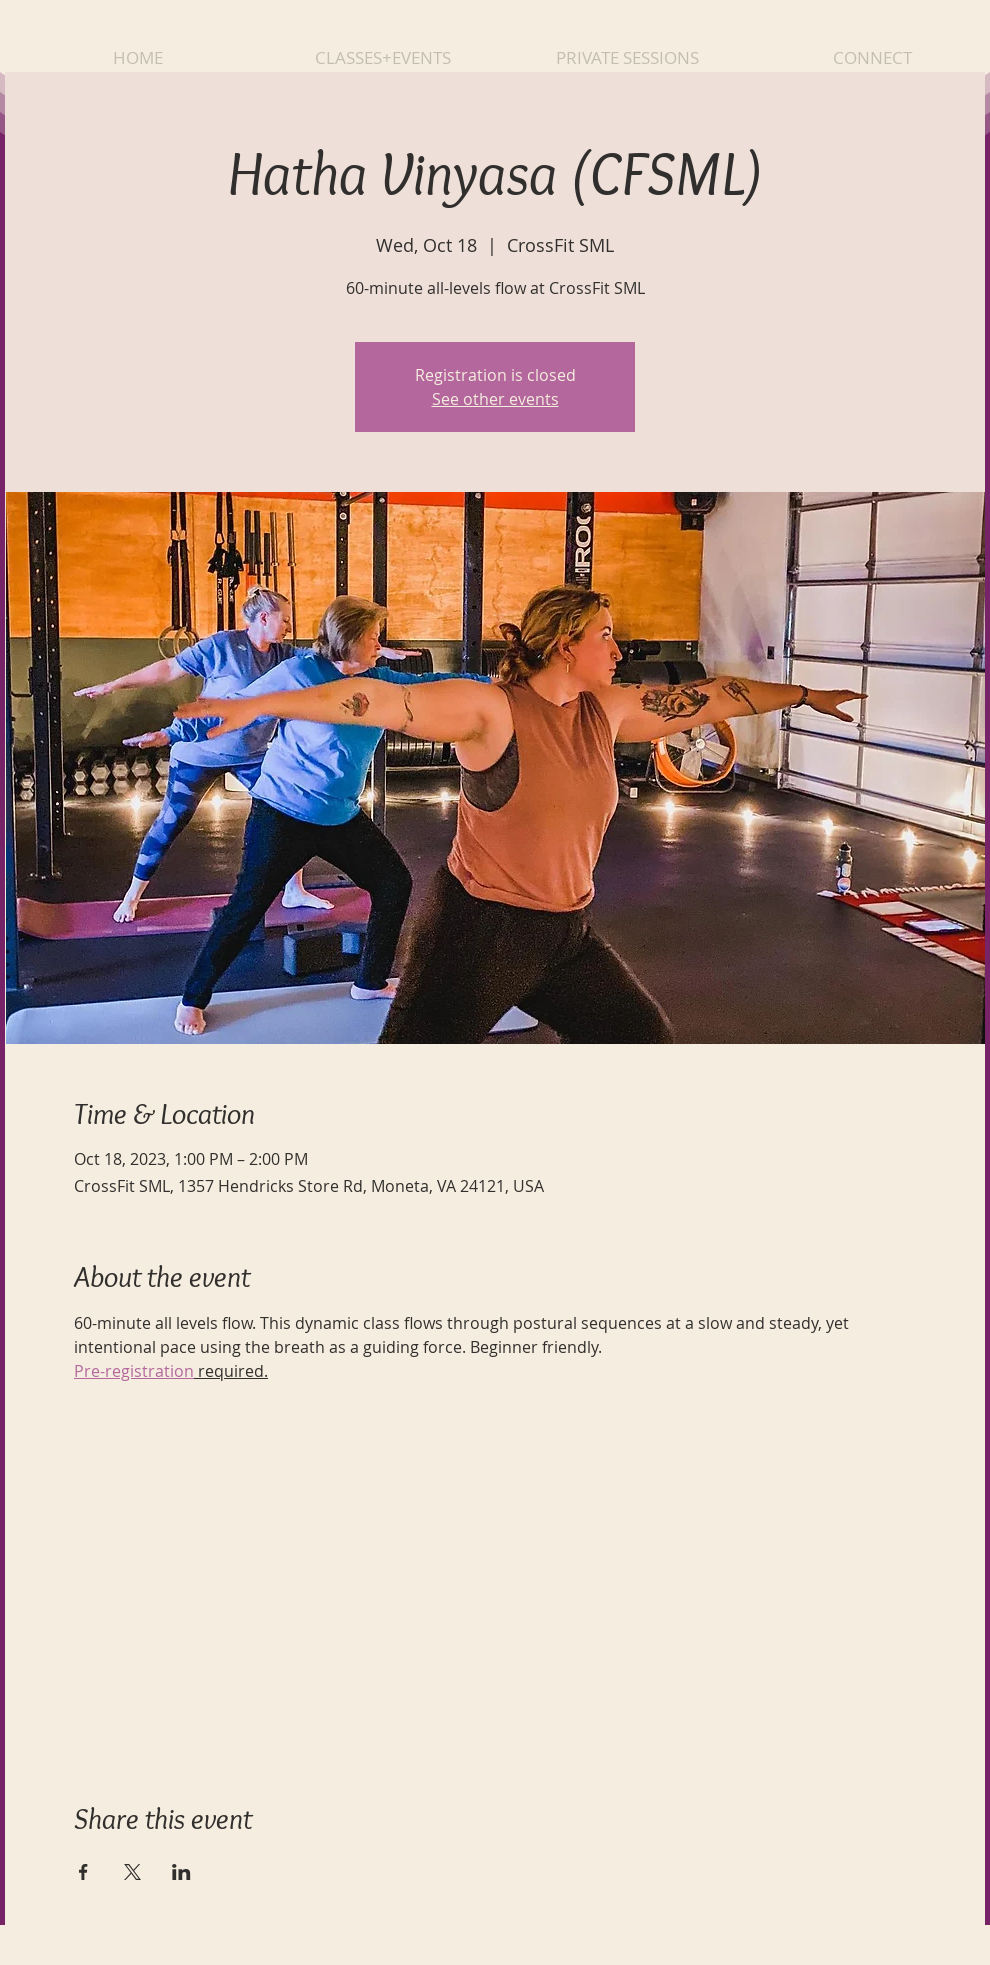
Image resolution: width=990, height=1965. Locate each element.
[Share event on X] (132, 1872)
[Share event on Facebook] (83, 1872)
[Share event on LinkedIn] (181, 1872)
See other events (495, 399)
